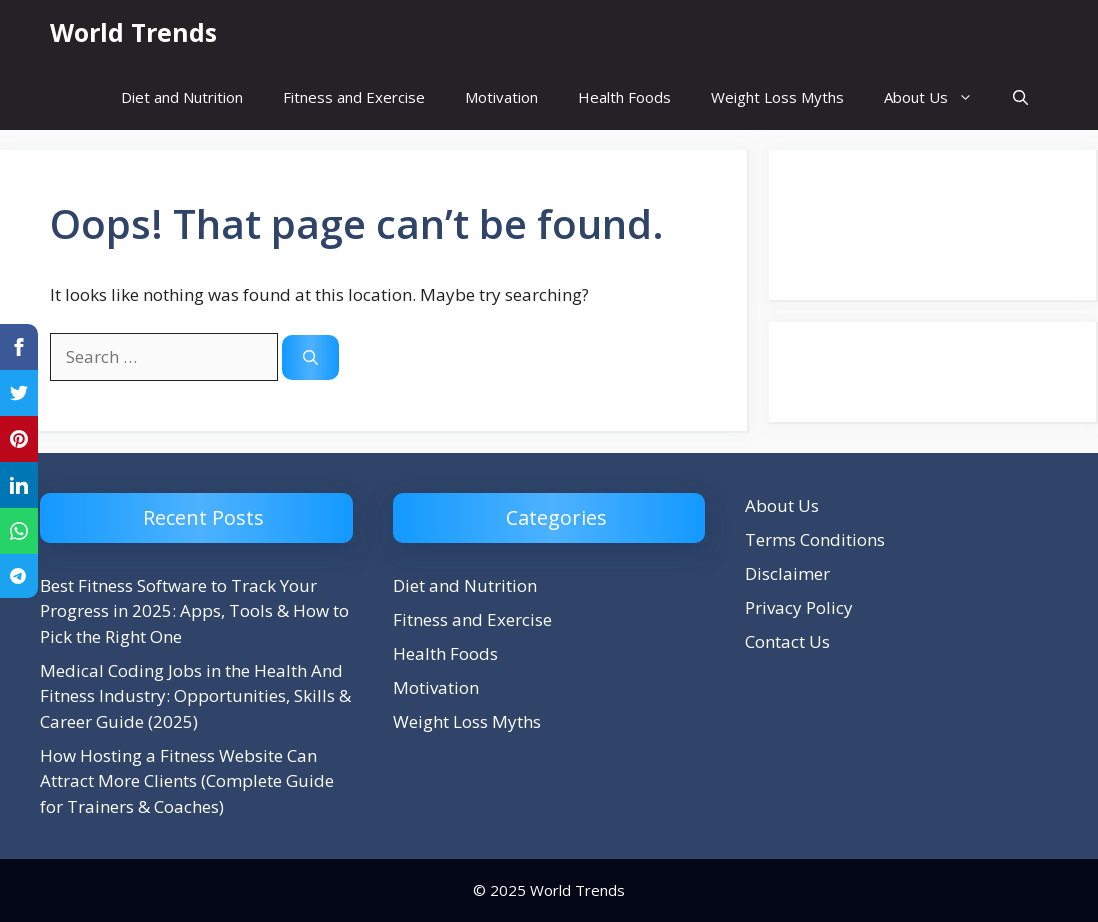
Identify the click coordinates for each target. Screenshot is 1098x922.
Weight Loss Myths (777, 97)
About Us (938, 97)
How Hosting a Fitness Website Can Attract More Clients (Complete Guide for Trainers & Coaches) (187, 781)
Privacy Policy (799, 607)
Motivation (501, 97)
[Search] (310, 357)
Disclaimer (787, 573)
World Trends (133, 32)
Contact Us (787, 641)
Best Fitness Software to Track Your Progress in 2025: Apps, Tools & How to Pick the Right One (194, 611)
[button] (1020, 97)
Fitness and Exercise (354, 97)
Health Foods (624, 97)
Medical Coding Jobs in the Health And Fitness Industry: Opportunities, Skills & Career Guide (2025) (195, 696)
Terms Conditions (815, 539)
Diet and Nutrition (182, 97)
